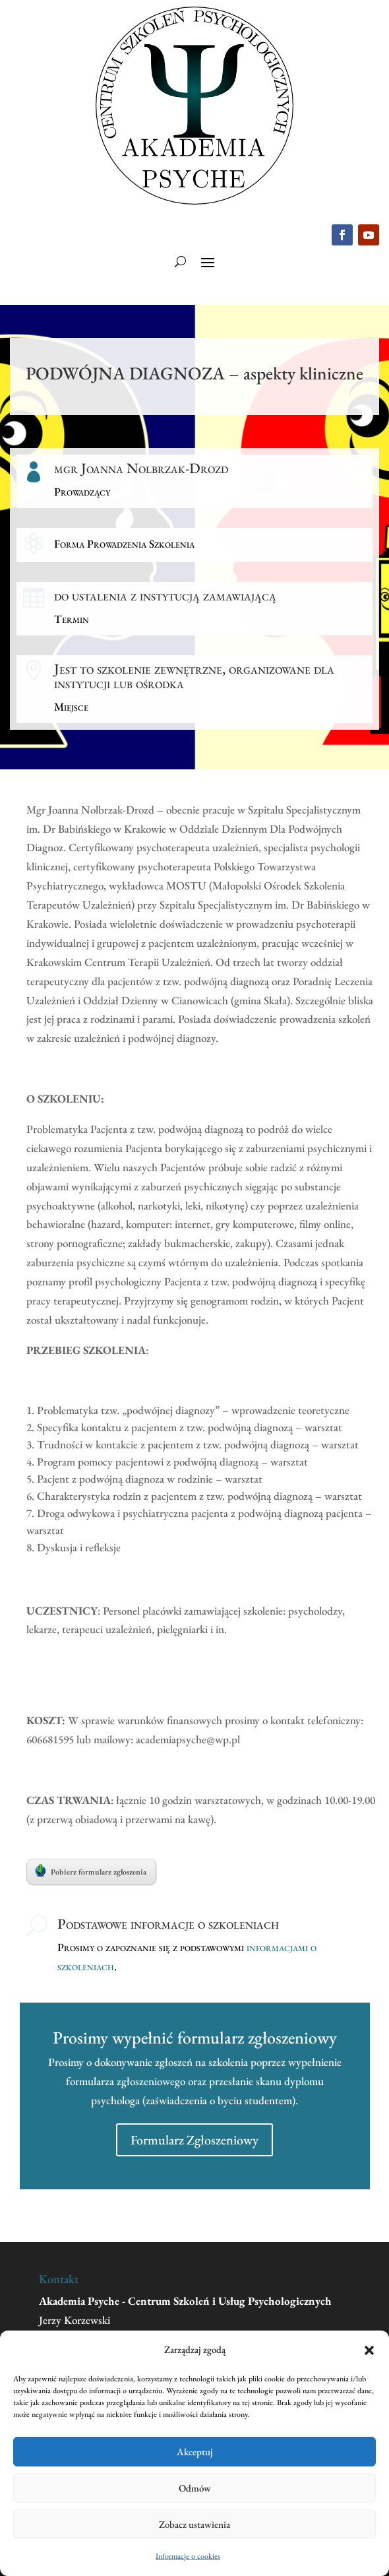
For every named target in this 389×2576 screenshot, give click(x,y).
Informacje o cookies (188, 2556)
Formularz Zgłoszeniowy (194, 2139)
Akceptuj (195, 2451)
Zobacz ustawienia (194, 2524)
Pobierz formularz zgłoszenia (90, 1870)
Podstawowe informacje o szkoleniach (168, 1923)
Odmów (195, 2488)
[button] (369, 2350)
